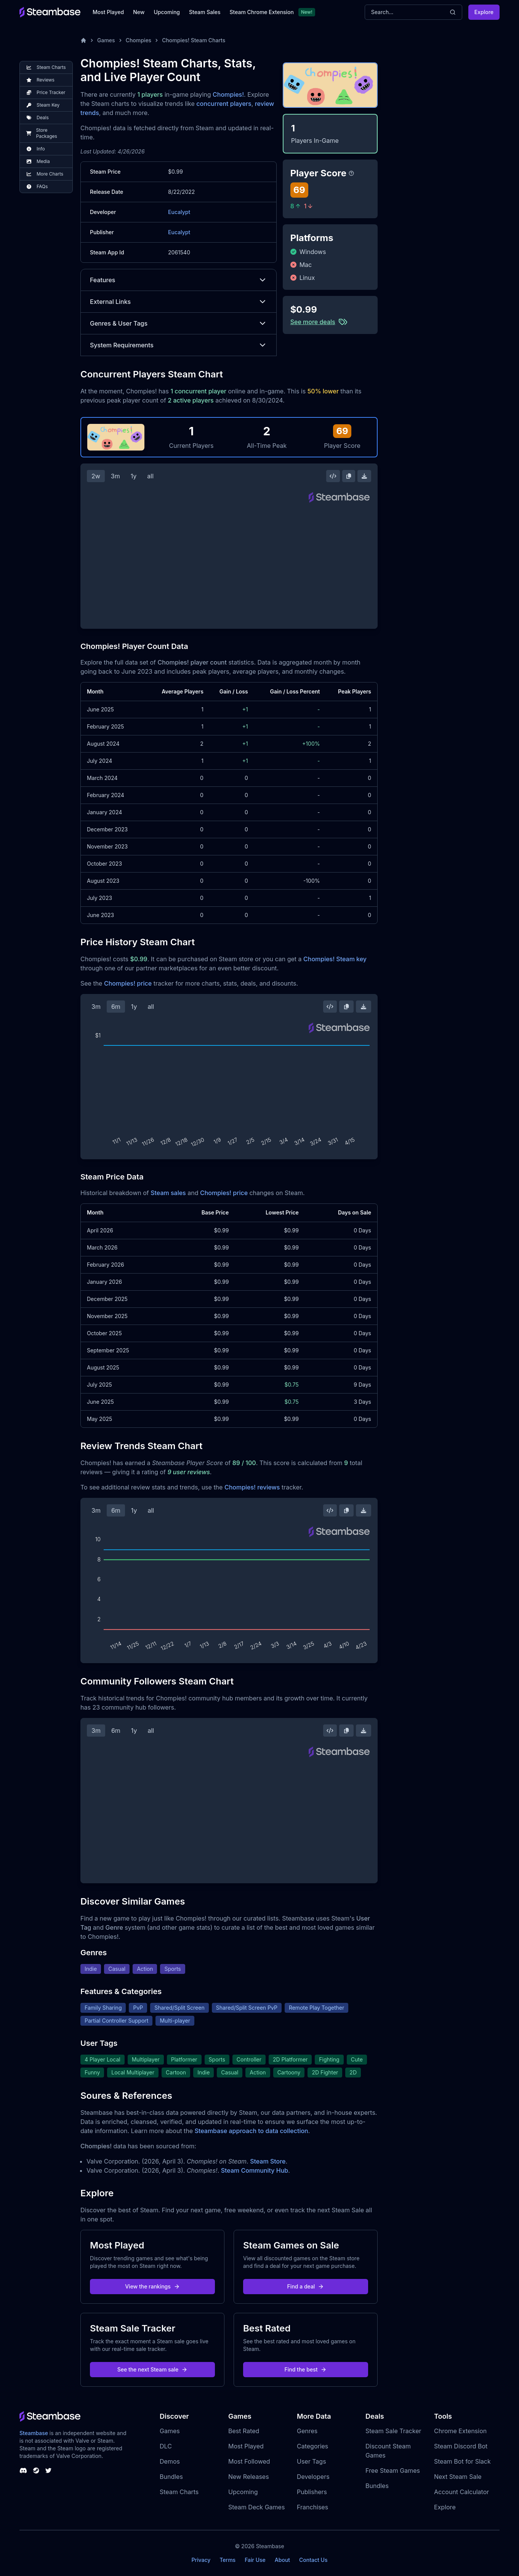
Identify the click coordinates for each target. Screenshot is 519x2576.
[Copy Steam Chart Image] (348, 476)
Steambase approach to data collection (251, 2131)
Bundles (171, 2476)
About (282, 2560)
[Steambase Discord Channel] (23, 2470)
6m (115, 1006)
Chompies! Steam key (335, 959)
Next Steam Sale (458, 2476)
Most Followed (249, 2461)
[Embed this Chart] (333, 476)
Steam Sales (204, 12)
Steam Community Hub (254, 2170)
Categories (312, 2446)
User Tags (311, 2461)
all (150, 476)
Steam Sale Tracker (393, 2431)
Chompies (139, 40)
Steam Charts (179, 2492)
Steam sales (168, 1193)
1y (134, 476)
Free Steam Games (392, 2470)
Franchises (312, 2507)
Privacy (200, 2560)
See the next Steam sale (152, 2369)
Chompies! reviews (252, 1487)
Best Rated (243, 2431)
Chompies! (228, 94)
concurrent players (223, 103)
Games (106, 40)
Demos (170, 2461)
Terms (227, 2560)
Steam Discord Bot (460, 2446)
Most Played (108, 12)
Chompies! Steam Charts (193, 40)
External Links (178, 301)
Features (178, 279)
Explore (483, 12)
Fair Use (255, 2560)
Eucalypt (179, 212)
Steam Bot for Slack (462, 2461)
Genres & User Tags (178, 323)
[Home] (83, 40)
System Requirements (178, 345)
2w (95, 476)
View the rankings (152, 2286)
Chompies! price (128, 983)
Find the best (306, 2369)
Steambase (33, 2433)
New (138, 12)
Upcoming (167, 12)
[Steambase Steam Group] (36, 2470)
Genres (307, 2431)
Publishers (312, 2492)
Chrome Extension (460, 2431)
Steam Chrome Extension (261, 12)
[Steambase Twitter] (48, 2470)
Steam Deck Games (256, 2507)
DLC (166, 2446)
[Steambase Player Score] (351, 173)
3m (115, 476)
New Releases (248, 2476)
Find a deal (305, 2286)
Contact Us (313, 2560)
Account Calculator (461, 2492)
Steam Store (267, 2161)
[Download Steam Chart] (364, 476)
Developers (313, 2476)
